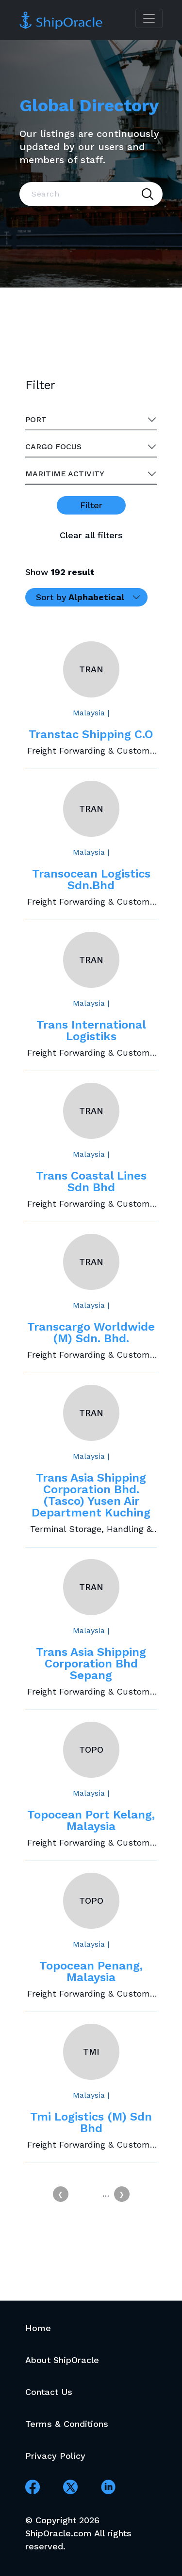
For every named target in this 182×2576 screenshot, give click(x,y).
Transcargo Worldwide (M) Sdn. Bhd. (91, 1332)
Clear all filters (91, 535)
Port (36, 419)
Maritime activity (64, 473)
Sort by (80, 597)
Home (38, 2328)
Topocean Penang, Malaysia (91, 1971)
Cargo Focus (53, 446)
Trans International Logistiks (91, 1030)
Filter (91, 505)
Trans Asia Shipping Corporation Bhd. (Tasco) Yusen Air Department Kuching (91, 1495)
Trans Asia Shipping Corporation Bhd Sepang (91, 1663)
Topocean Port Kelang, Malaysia (91, 1820)
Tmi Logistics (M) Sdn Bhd (91, 2122)
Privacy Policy (55, 2456)
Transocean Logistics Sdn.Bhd (91, 879)
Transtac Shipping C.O (91, 734)
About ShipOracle (62, 2360)
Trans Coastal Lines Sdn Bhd (91, 1181)
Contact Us (48, 2392)
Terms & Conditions (66, 2424)
